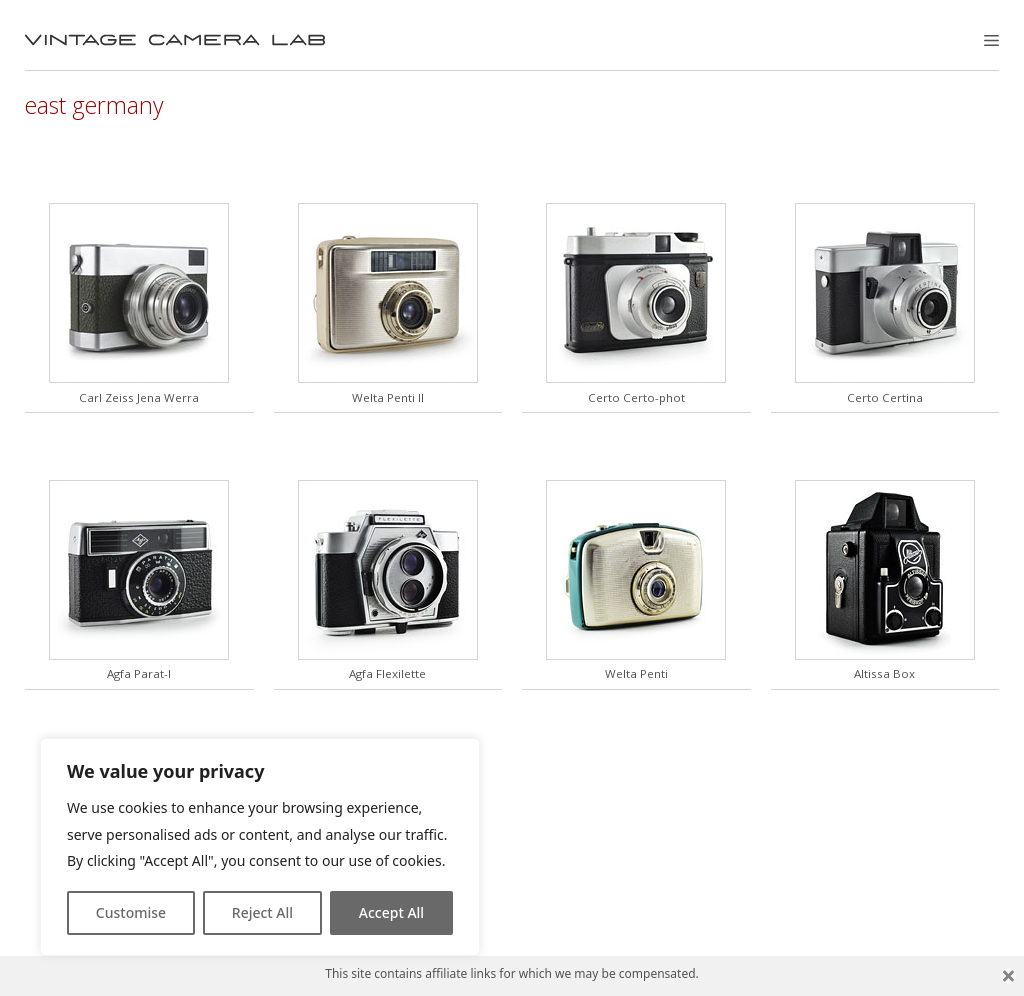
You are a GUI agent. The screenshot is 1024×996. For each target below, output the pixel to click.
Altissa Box (884, 673)
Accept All (391, 912)
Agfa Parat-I (139, 673)
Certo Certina (885, 397)
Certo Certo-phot (636, 397)
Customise (131, 912)
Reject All (262, 912)
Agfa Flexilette (387, 673)
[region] (260, 847)
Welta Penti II (388, 397)
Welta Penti (636, 673)
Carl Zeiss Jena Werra (139, 397)
